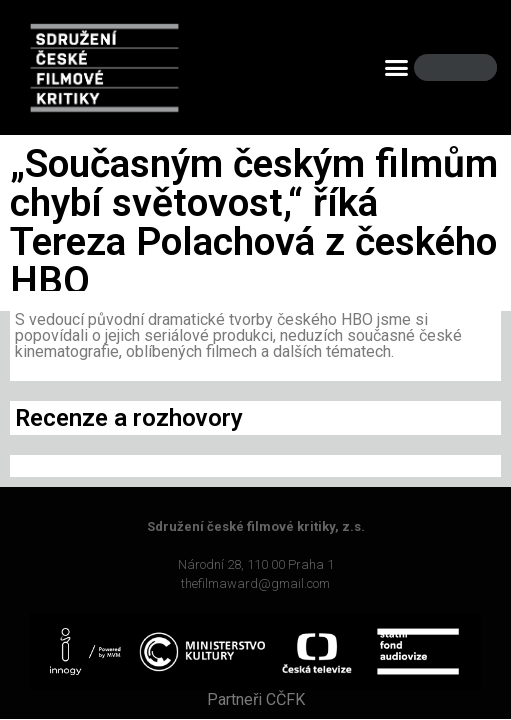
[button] (397, 68)
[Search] (465, 67)
